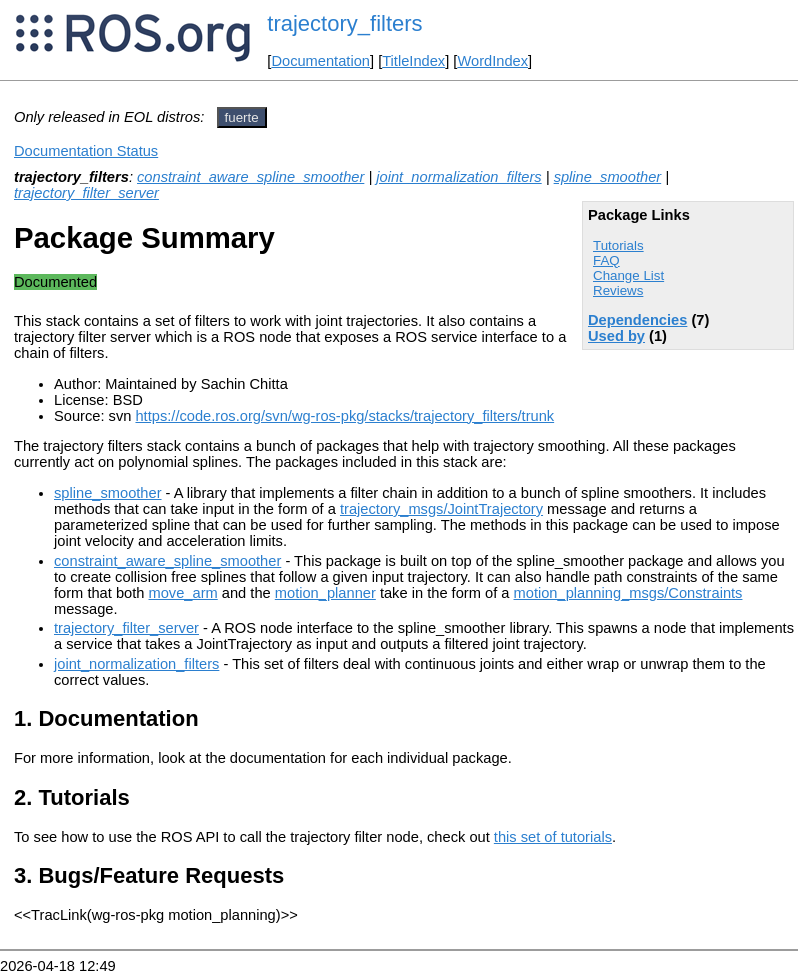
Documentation (320, 61)
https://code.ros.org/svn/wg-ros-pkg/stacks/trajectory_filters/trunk (344, 416)
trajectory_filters (344, 23)
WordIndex (492, 61)
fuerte (242, 117)
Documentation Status (86, 151)
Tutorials (618, 245)
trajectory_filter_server (86, 193)
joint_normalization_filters (458, 177)
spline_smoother (608, 177)
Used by (616, 336)
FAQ (606, 260)
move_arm (183, 593)
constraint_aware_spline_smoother (250, 177)
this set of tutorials (553, 837)
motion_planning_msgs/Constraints (628, 593)
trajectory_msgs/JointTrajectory (441, 509)
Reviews (618, 290)
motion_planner (325, 593)
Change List (628, 275)
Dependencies (637, 320)
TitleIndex (413, 61)
